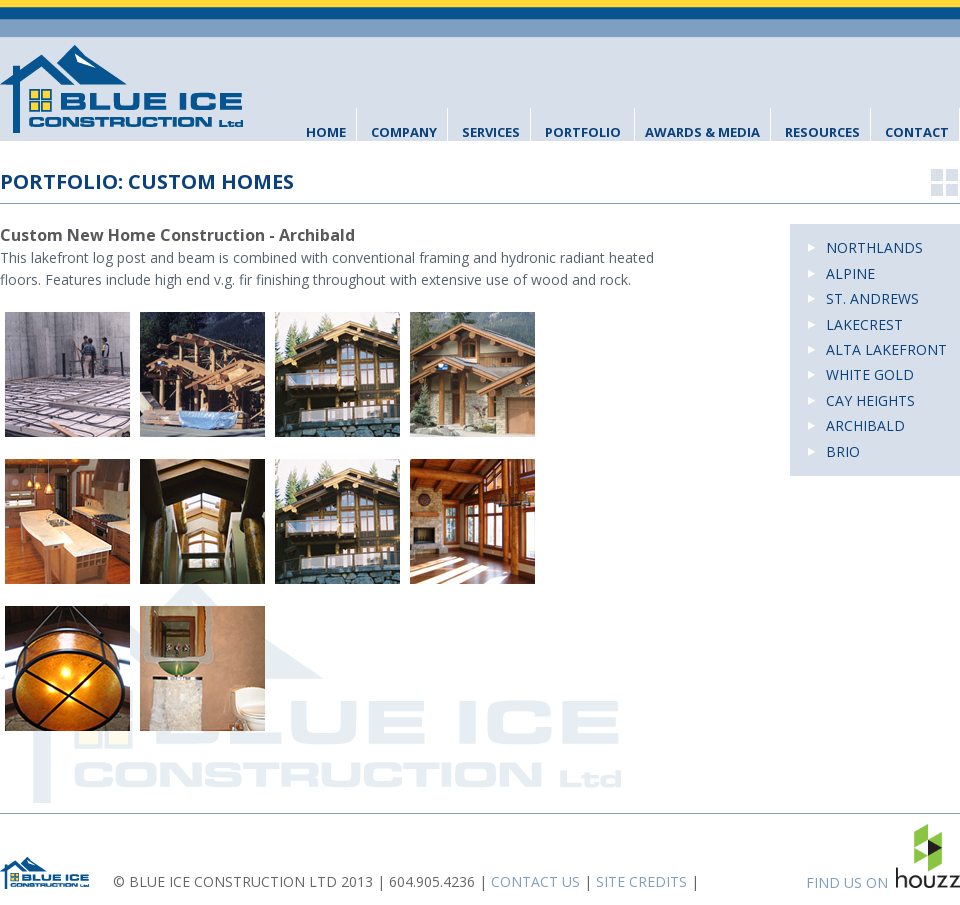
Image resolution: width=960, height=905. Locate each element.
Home (326, 132)
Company (404, 132)
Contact (917, 132)
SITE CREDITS (641, 881)
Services (491, 132)
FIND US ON (883, 858)
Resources (822, 132)
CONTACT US (535, 881)
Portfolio (583, 132)
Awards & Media (702, 132)
